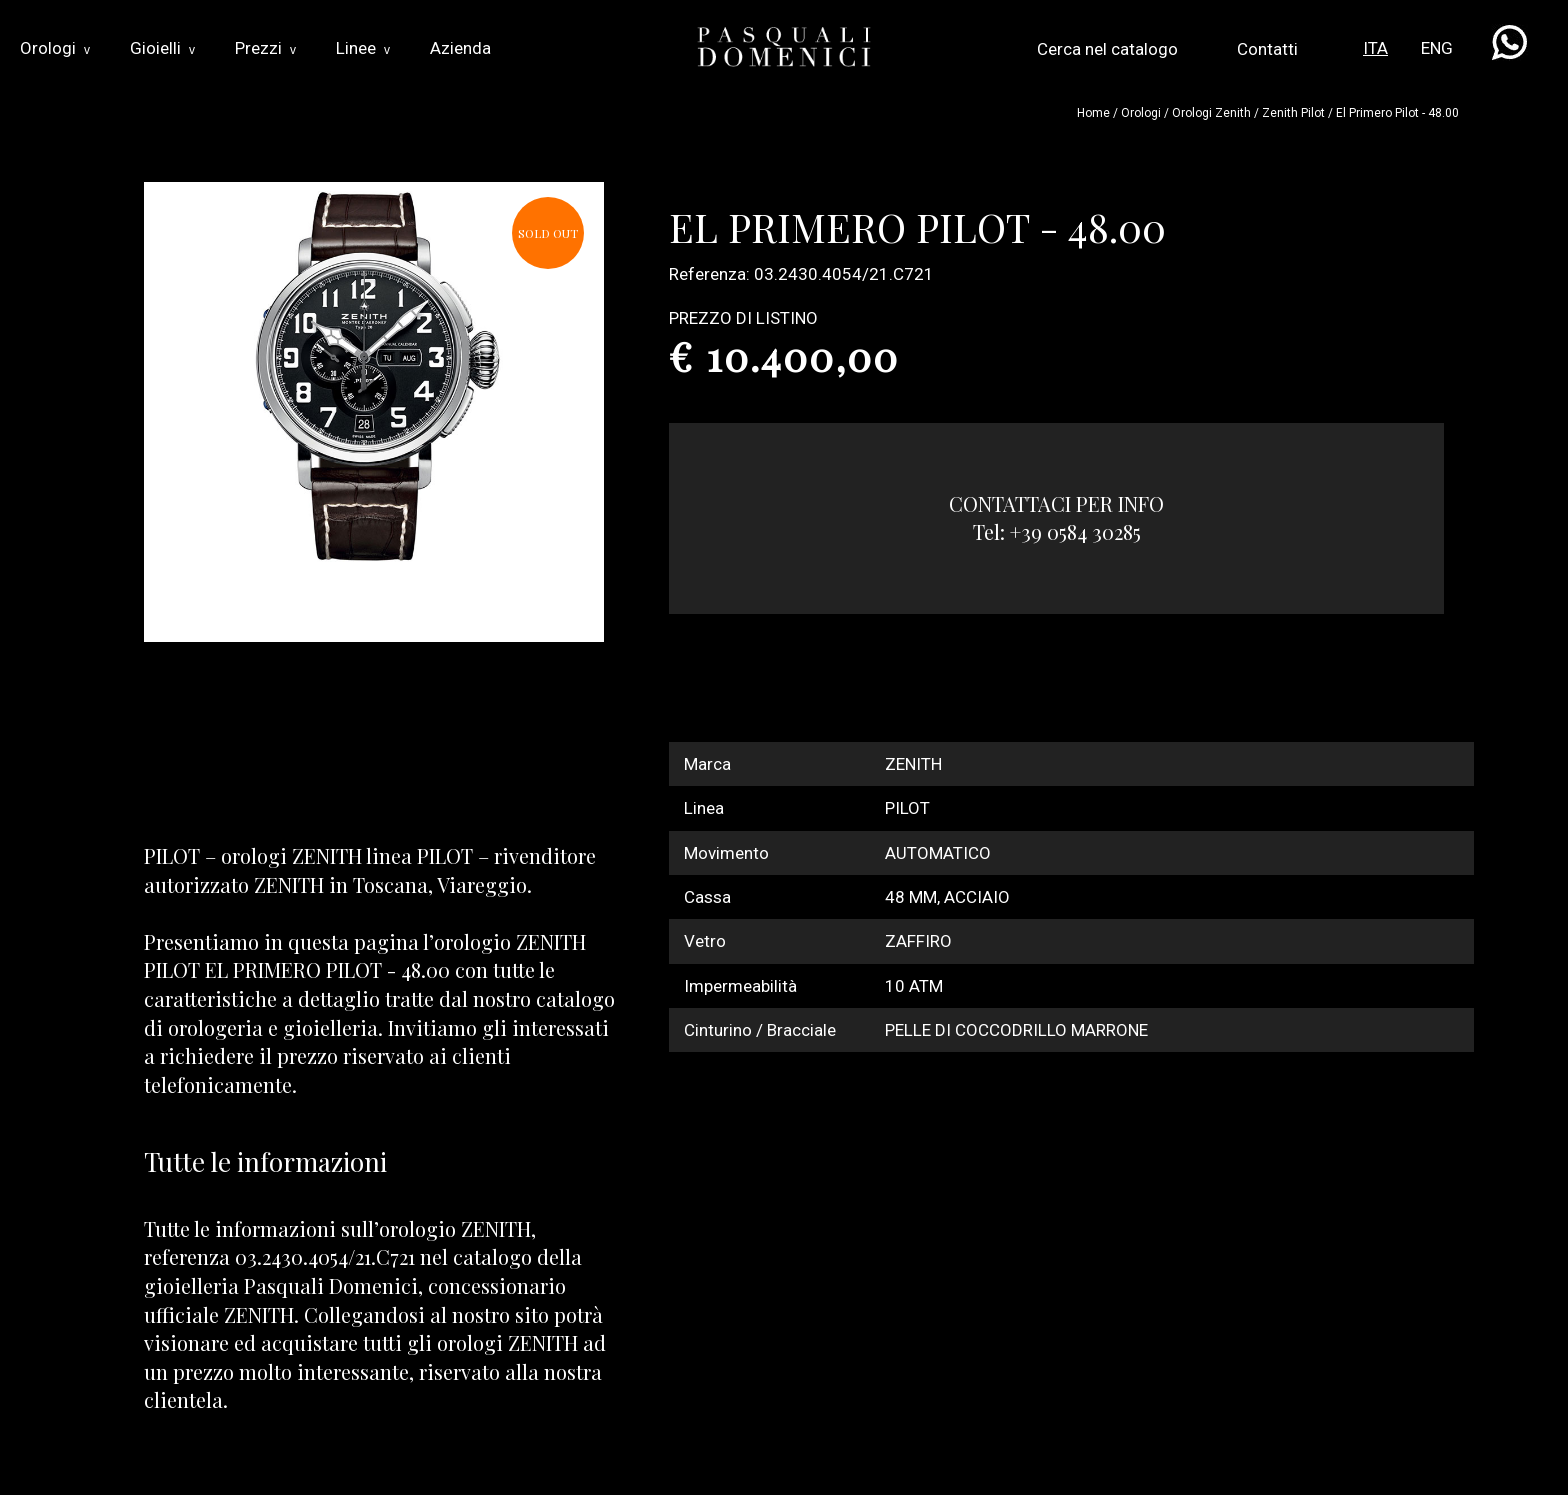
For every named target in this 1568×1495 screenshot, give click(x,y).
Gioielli (162, 48)
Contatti (1267, 49)
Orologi (55, 48)
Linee (363, 48)
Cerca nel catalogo (1107, 49)
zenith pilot (1293, 113)
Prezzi (265, 48)
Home (1093, 113)
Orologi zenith (1211, 113)
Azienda (460, 48)
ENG (1437, 48)
